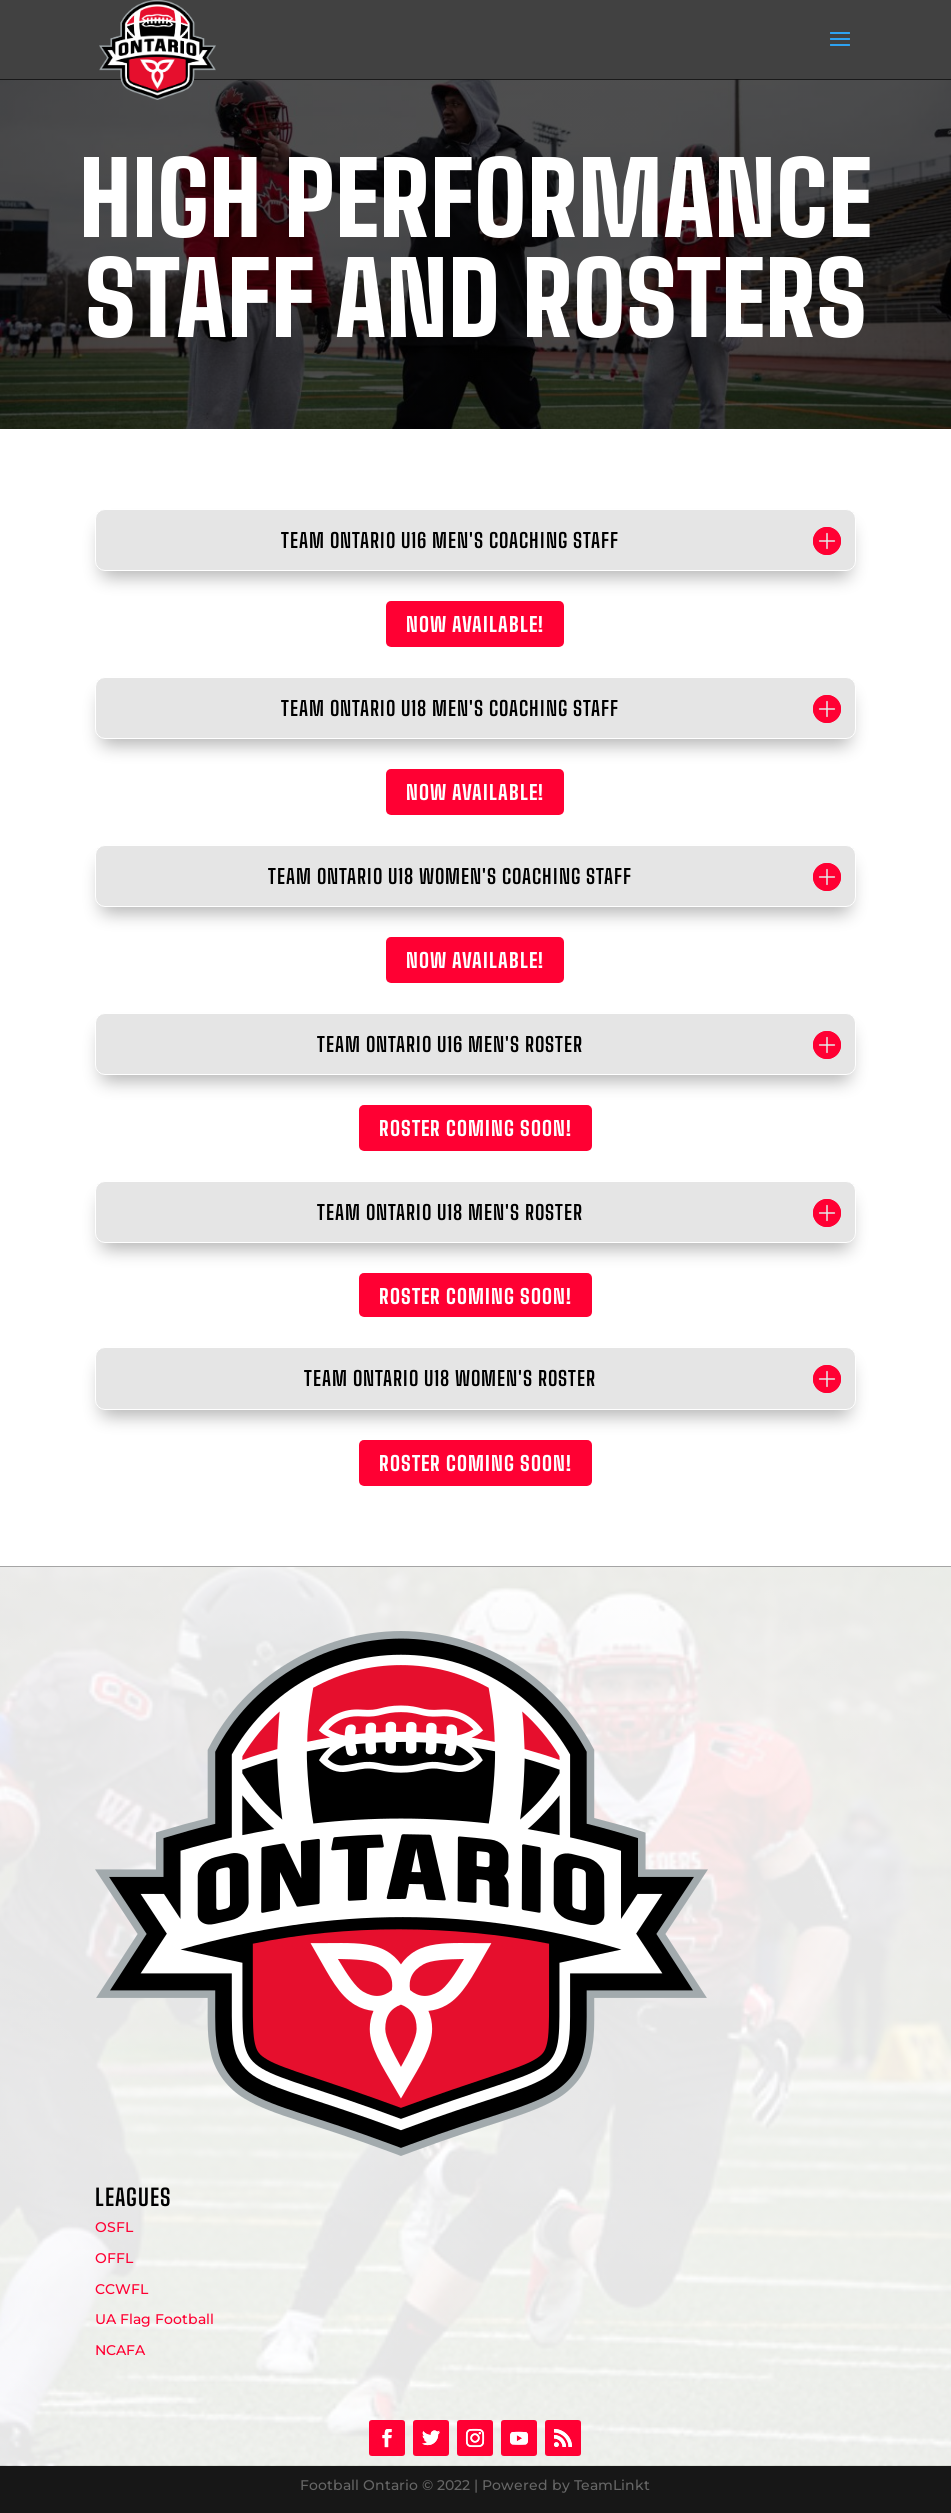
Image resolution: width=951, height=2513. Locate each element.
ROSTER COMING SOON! (475, 1128)
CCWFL (121, 2289)
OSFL (114, 2227)
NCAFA (120, 2350)
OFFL (114, 2258)
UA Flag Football (154, 2319)
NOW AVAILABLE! (475, 624)
